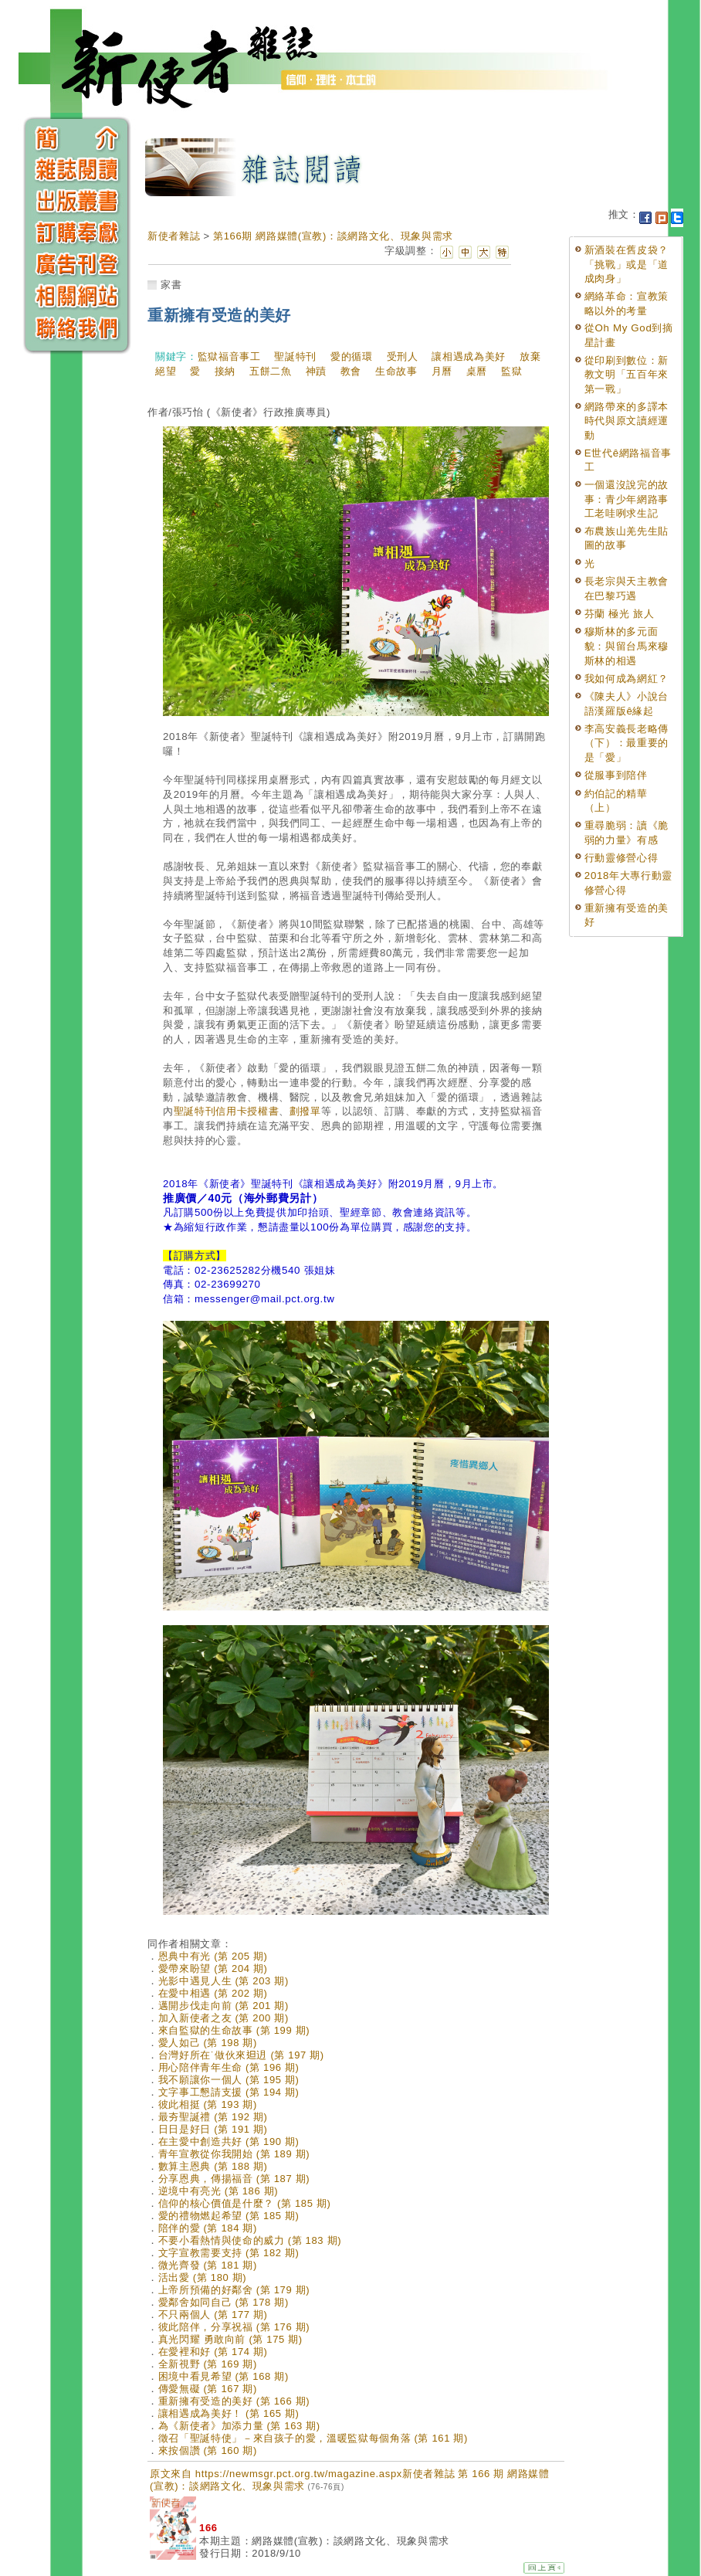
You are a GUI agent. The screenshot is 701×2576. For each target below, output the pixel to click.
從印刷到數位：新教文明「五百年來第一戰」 (626, 375)
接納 (225, 371)
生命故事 (396, 371)
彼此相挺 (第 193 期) (207, 2104)
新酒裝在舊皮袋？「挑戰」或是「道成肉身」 (626, 264)
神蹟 (316, 371)
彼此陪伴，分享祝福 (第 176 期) (234, 2327)
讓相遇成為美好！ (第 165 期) (229, 2413)
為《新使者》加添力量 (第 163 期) (239, 2426)
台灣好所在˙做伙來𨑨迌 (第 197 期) (241, 2055)
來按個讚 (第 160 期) (207, 2450)
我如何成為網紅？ (626, 678)
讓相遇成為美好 (469, 356)
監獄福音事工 (229, 356)
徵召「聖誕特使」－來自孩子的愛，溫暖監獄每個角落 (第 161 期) (313, 2438)
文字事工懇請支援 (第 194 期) (229, 2092)
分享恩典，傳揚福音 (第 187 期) (234, 2178)
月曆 (442, 371)
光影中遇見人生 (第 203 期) (223, 1981)
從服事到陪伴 (616, 775)
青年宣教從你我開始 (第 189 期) (234, 2154)
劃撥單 (305, 1111)
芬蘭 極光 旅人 (619, 613)
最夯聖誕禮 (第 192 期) (213, 2117)
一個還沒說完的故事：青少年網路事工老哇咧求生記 (626, 499)
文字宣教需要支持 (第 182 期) (229, 2253)
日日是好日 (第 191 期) (213, 2129)
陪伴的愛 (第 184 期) (207, 2228)
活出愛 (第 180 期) (202, 2277)
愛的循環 (351, 356)
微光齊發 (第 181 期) (207, 2265)
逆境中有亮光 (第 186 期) (218, 2191)
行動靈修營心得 (621, 858)
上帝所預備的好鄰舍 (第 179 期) (234, 2290)
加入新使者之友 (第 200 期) (223, 2018)
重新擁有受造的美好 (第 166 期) (234, 2401)
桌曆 (476, 371)
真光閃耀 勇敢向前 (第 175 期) (230, 2339)
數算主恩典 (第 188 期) (213, 2166)
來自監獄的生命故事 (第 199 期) (234, 2030)
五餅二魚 (270, 371)
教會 (350, 371)
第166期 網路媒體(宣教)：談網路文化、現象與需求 (333, 236)
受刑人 (402, 356)
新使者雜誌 (173, 236)
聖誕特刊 (295, 356)
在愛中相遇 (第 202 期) (213, 1993)
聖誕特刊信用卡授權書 (226, 1111)
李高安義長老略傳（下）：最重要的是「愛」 (626, 743)
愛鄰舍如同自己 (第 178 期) (223, 2302)
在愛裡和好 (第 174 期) (213, 2351)
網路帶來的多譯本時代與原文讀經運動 (626, 421)
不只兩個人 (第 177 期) (213, 2314)
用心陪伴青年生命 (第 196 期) (229, 2067)
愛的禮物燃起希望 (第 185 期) (229, 2215)
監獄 (511, 371)
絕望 (165, 371)
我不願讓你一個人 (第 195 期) (229, 2080)
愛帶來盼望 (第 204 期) (213, 1968)
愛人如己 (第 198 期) (207, 2042)
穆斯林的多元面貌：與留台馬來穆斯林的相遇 (626, 646)
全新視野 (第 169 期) (207, 2364)
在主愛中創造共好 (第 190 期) (229, 2141)
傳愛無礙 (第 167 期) (207, 2388)
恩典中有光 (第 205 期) (213, 1956)
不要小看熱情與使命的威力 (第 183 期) (249, 2240)
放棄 (530, 356)
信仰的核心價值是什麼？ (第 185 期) (244, 2203)
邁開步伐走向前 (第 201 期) (223, 2005)
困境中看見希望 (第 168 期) (223, 2376)
